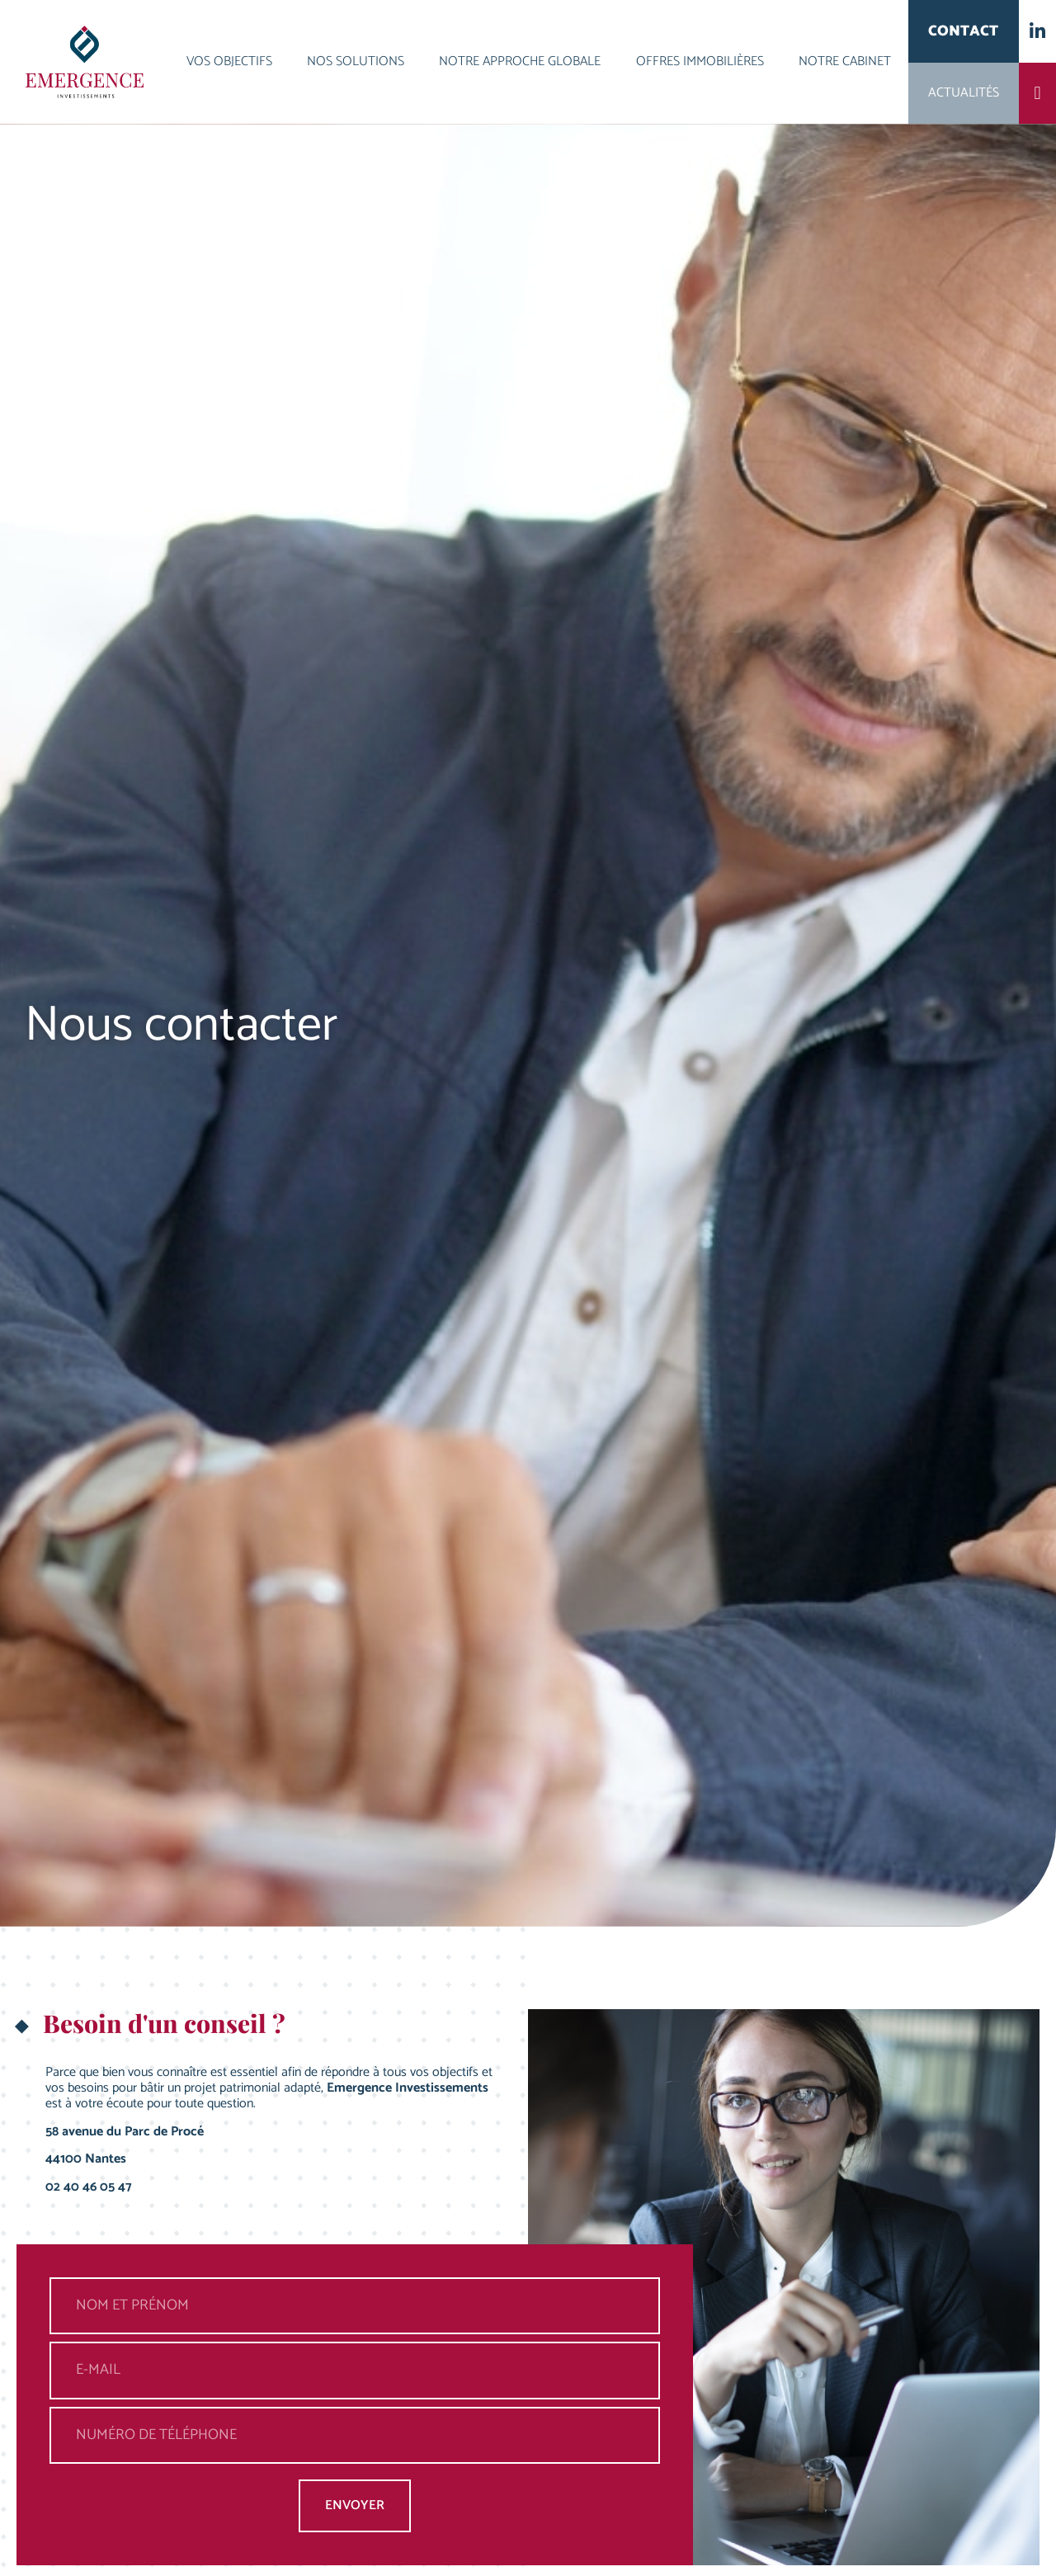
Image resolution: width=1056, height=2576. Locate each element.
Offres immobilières (700, 61)
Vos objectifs (229, 61)
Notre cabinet (845, 61)
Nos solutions (355, 61)
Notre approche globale (520, 61)
